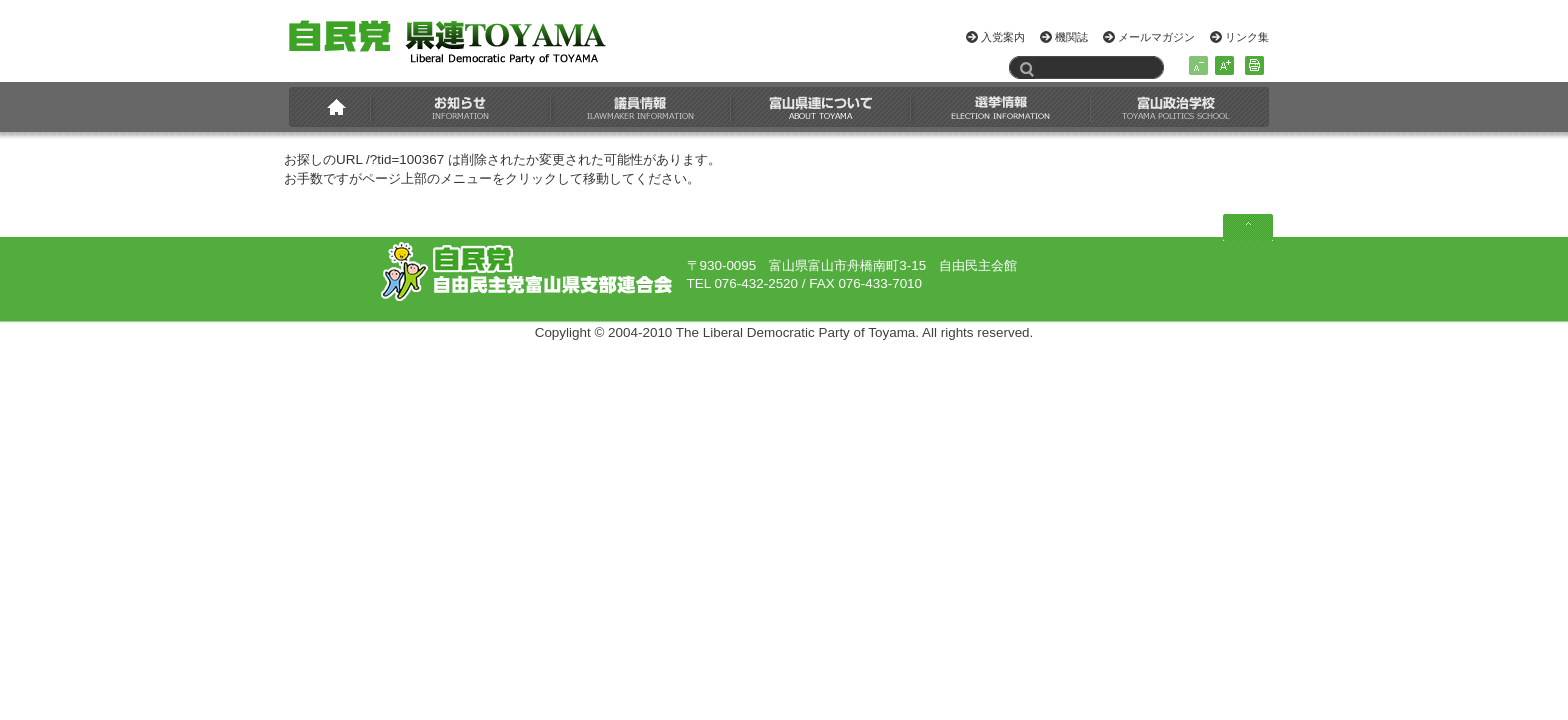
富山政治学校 (1176, 107)
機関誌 (1071, 37)
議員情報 (641, 107)
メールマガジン (1156, 37)
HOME (332, 107)
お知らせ (461, 107)
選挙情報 (1001, 107)
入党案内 (1003, 37)
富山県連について (821, 107)
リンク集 (1247, 37)
